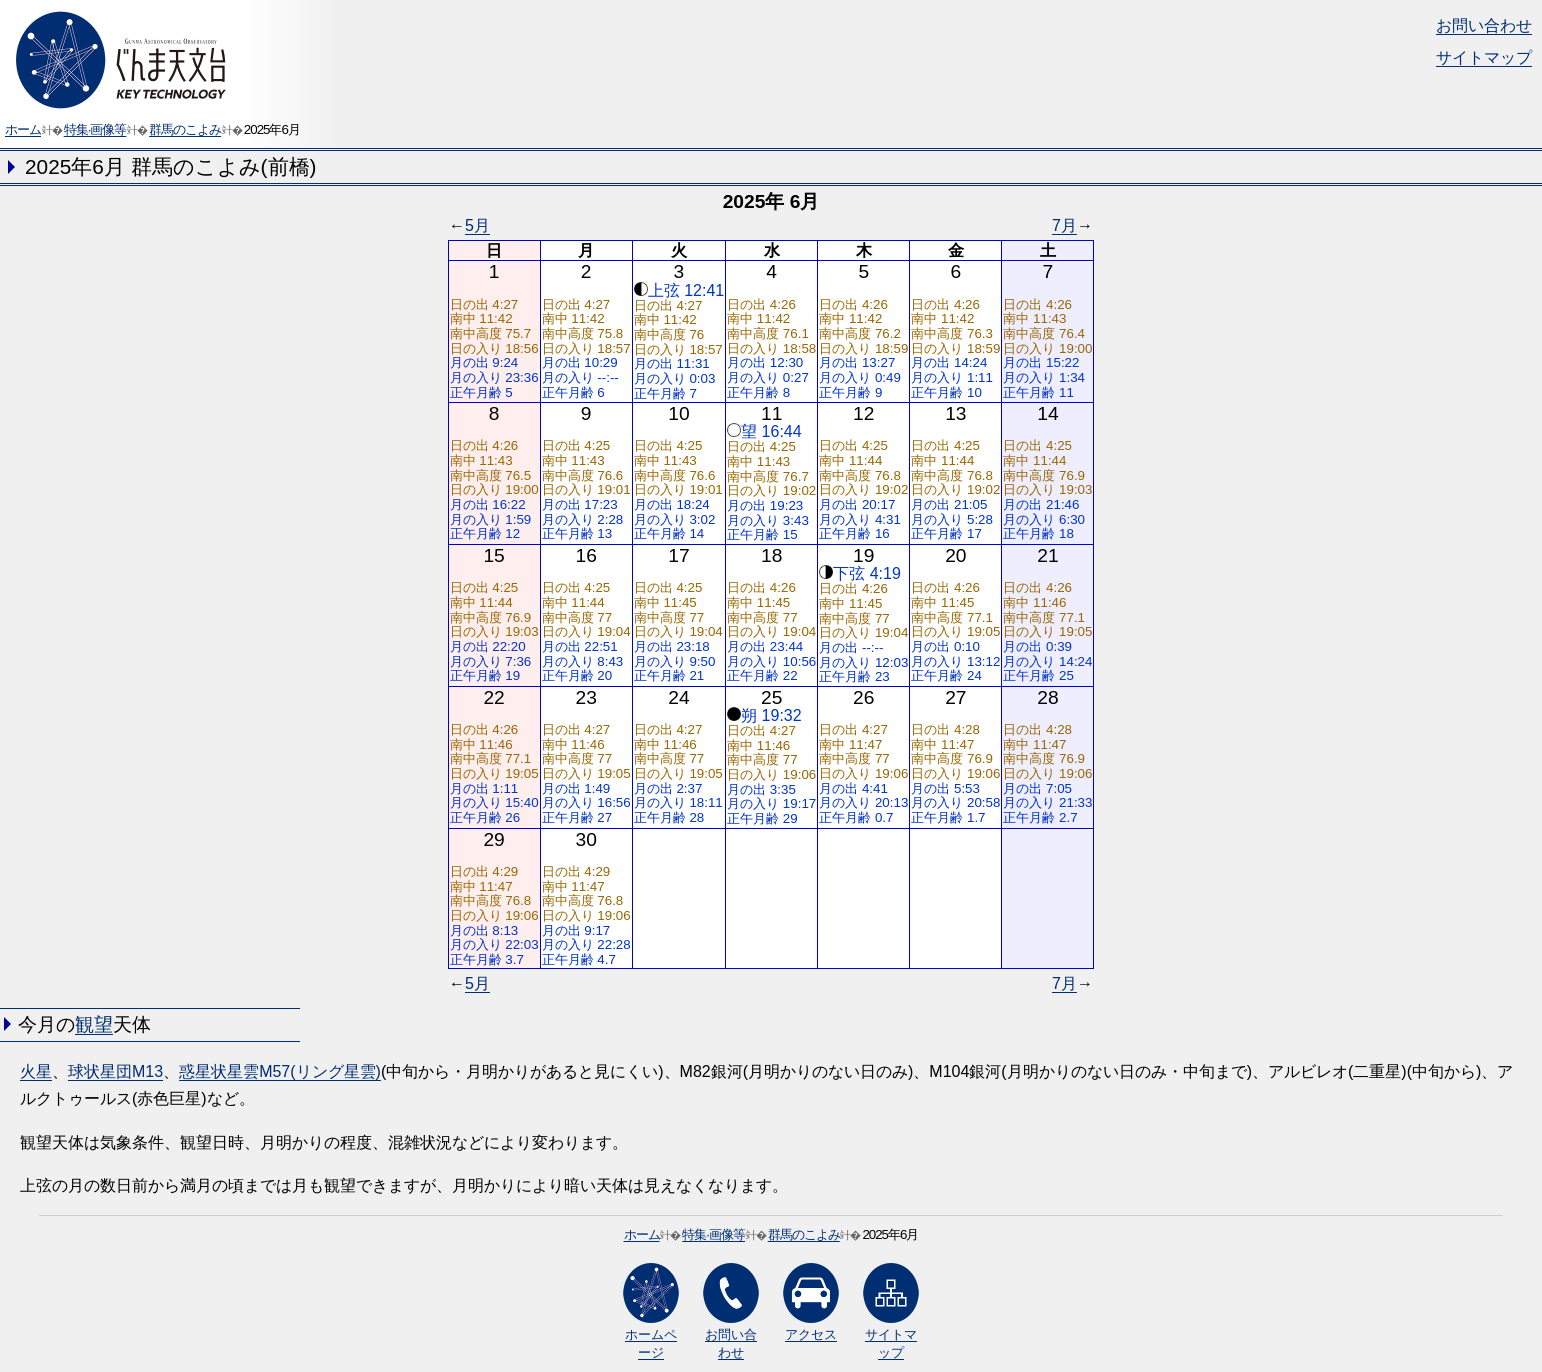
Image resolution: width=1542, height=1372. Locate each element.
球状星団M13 (115, 1071)
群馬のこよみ (185, 129)
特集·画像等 (95, 129)
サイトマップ (1484, 57)
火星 (36, 1071)
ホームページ (651, 1311)
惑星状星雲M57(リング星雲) (280, 1071)
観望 (94, 1024)
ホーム (23, 129)
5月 (477, 225)
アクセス (811, 1302)
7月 (1064, 225)
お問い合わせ (1484, 25)
